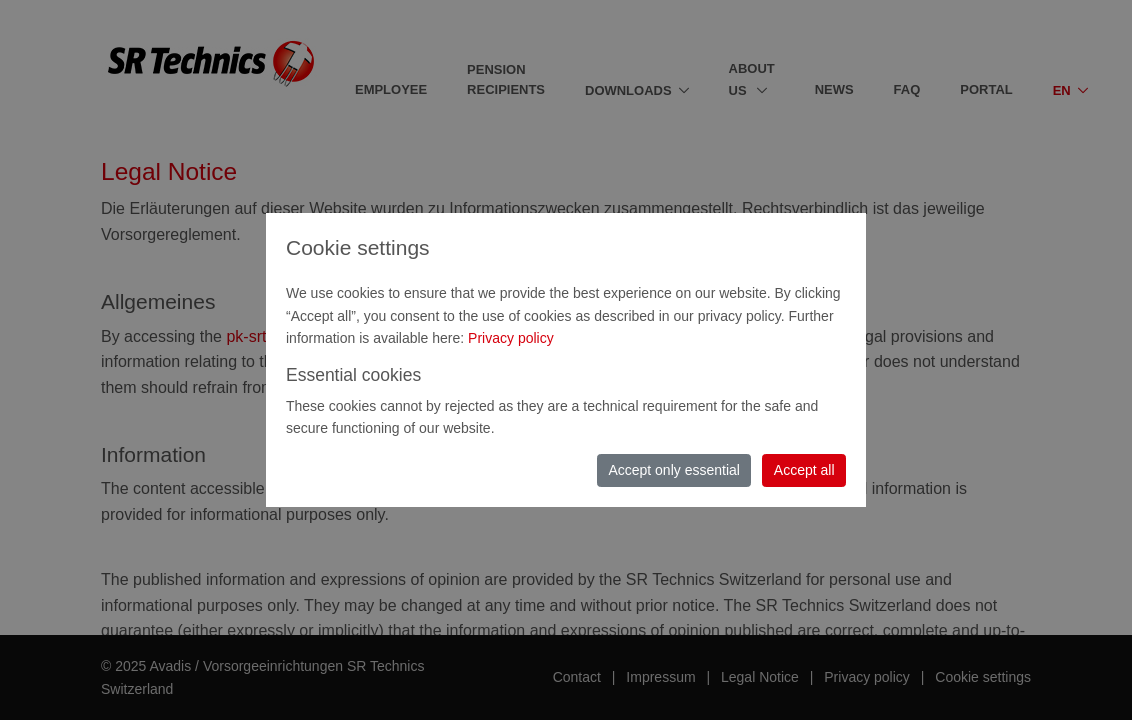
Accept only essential (674, 470)
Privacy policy (511, 338)
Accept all (804, 470)
